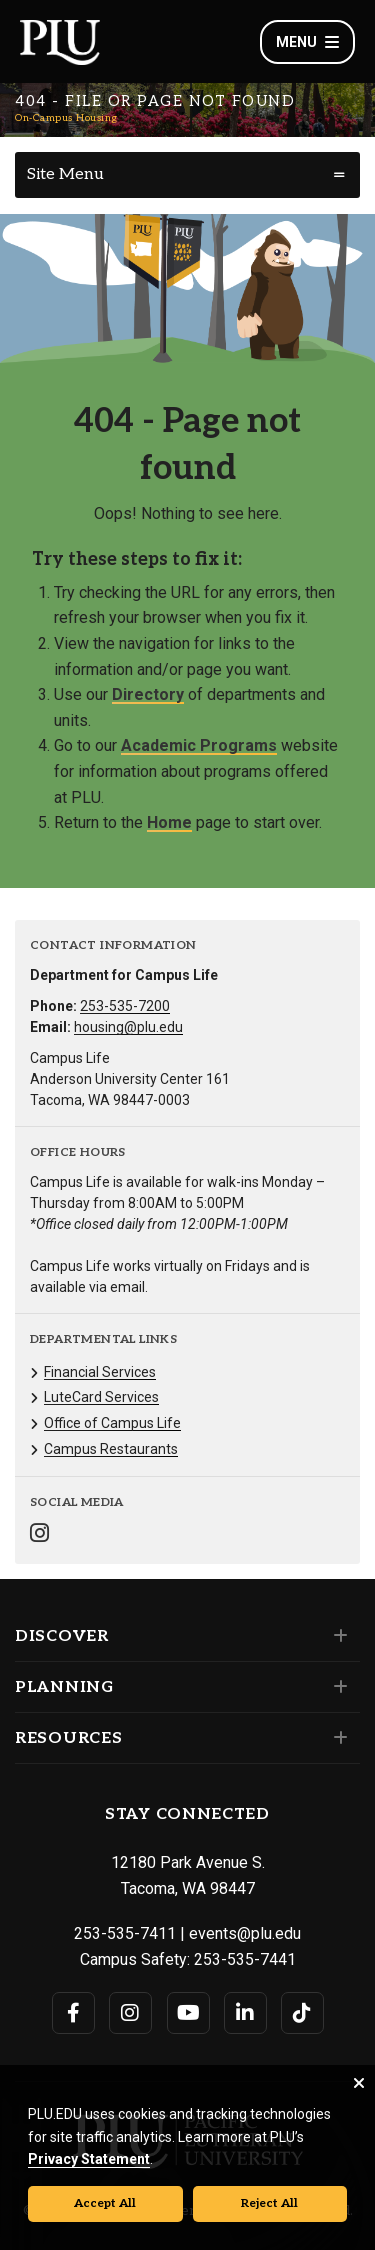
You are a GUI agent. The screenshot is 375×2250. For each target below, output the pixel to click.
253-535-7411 (125, 1933)
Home (169, 822)
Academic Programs (199, 745)
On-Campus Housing (66, 118)
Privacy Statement (89, 2159)
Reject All (269, 2203)
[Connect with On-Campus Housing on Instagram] (39, 1535)
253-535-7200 (125, 1006)
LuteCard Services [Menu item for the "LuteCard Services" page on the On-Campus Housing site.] (101, 1397)
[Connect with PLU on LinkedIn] (245, 2013)
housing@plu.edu (128, 1027)
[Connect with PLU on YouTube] (188, 2013)
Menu (307, 42)
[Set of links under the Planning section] (336, 1687)
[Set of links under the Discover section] (336, 1636)
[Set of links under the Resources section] (336, 1738)
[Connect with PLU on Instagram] (130, 2013)
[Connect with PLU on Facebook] (73, 2013)
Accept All (105, 2203)
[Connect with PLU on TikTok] (302, 2013)
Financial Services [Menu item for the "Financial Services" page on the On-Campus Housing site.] (100, 1372)
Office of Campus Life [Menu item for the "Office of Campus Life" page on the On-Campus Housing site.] (112, 1423)
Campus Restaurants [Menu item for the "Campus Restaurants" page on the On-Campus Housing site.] (111, 1449)
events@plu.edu (245, 1933)
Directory (148, 694)
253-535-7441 (245, 1959)
